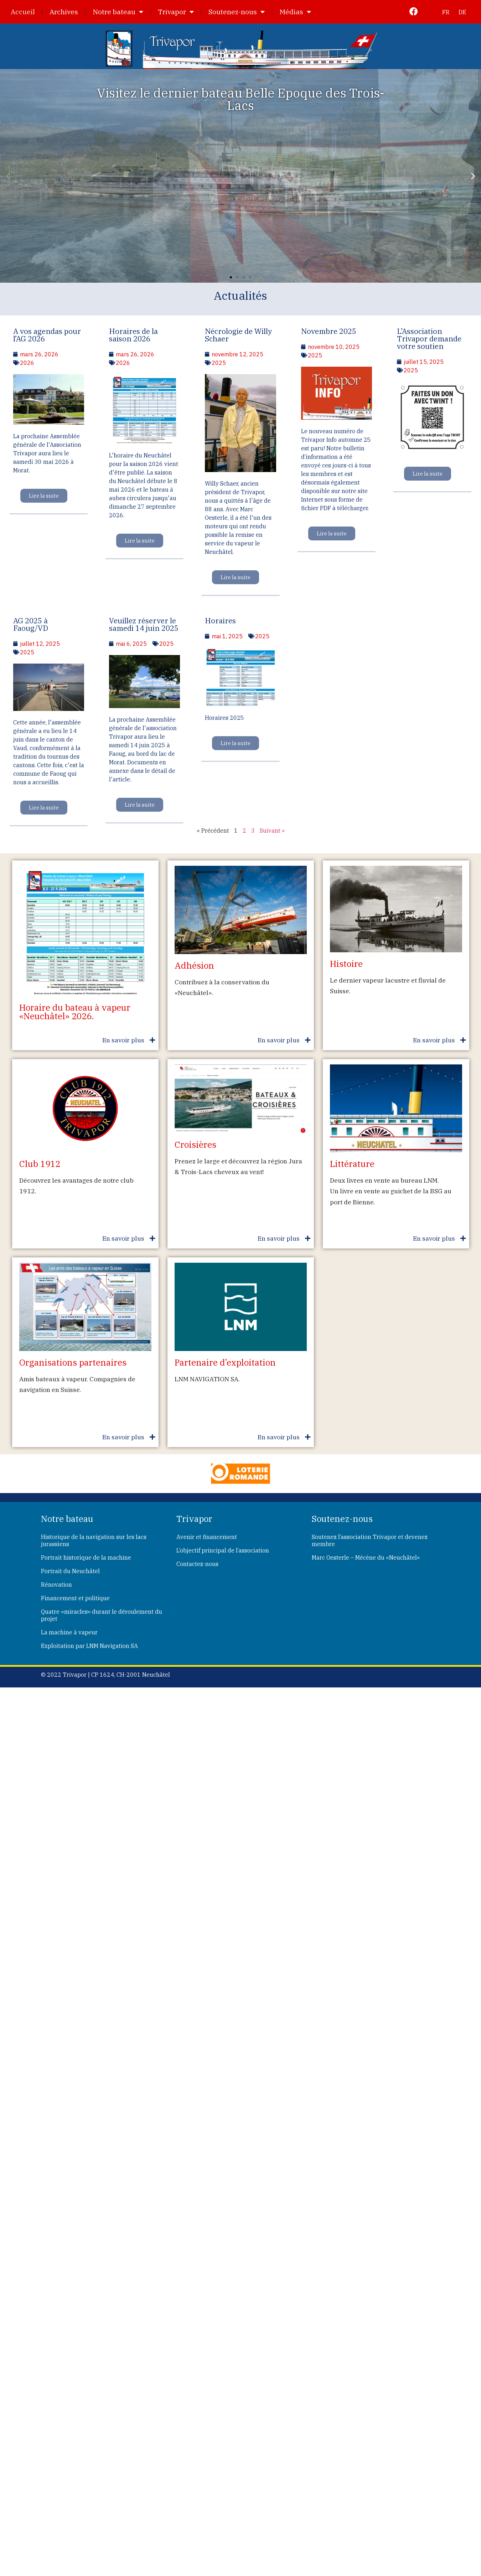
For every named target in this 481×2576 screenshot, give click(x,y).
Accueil (23, 11)
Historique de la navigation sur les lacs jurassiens (93, 1540)
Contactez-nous (197, 1563)
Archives (64, 11)
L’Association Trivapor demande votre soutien (429, 338)
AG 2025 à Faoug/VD (30, 624)
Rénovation (56, 1584)
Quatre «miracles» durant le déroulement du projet (101, 1615)
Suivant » (272, 830)
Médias (295, 12)
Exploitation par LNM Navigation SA (89, 1645)
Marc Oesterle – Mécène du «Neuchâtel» (366, 1557)
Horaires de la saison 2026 (133, 335)
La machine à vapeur (69, 1632)
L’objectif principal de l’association (222, 1550)
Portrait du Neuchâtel (70, 1571)
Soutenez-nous (236, 12)
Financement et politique (75, 1598)
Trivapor (176, 12)
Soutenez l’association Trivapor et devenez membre (370, 1540)
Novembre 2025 (328, 331)
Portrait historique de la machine (86, 1557)
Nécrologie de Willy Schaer (238, 335)
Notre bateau (118, 12)
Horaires (220, 620)
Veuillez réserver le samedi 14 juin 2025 (144, 624)
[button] (8, 176)
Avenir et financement (206, 1536)
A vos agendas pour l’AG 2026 (47, 335)
